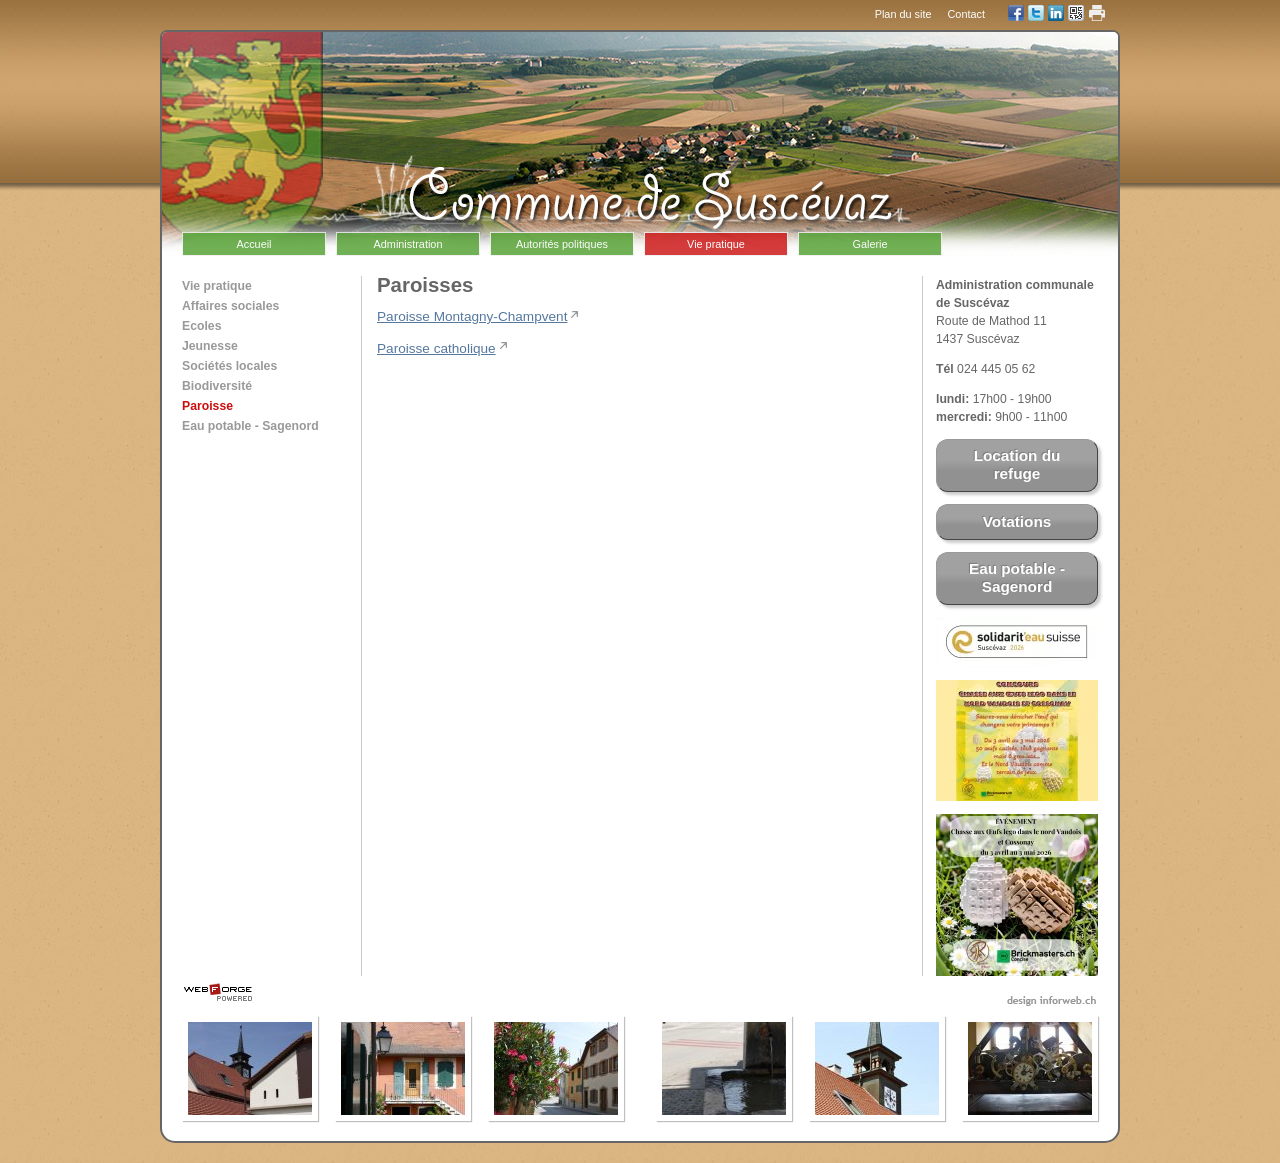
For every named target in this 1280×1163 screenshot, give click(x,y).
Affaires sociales (230, 306)
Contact (966, 14)
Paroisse (207, 406)
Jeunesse (210, 346)
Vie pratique (716, 244)
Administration (408, 244)
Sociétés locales (229, 366)
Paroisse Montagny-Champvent (472, 316)
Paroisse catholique (436, 348)
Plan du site (903, 14)
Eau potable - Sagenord (250, 426)
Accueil (253, 244)
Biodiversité (217, 386)
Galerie (869, 244)
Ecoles (201, 326)
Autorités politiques (562, 244)
